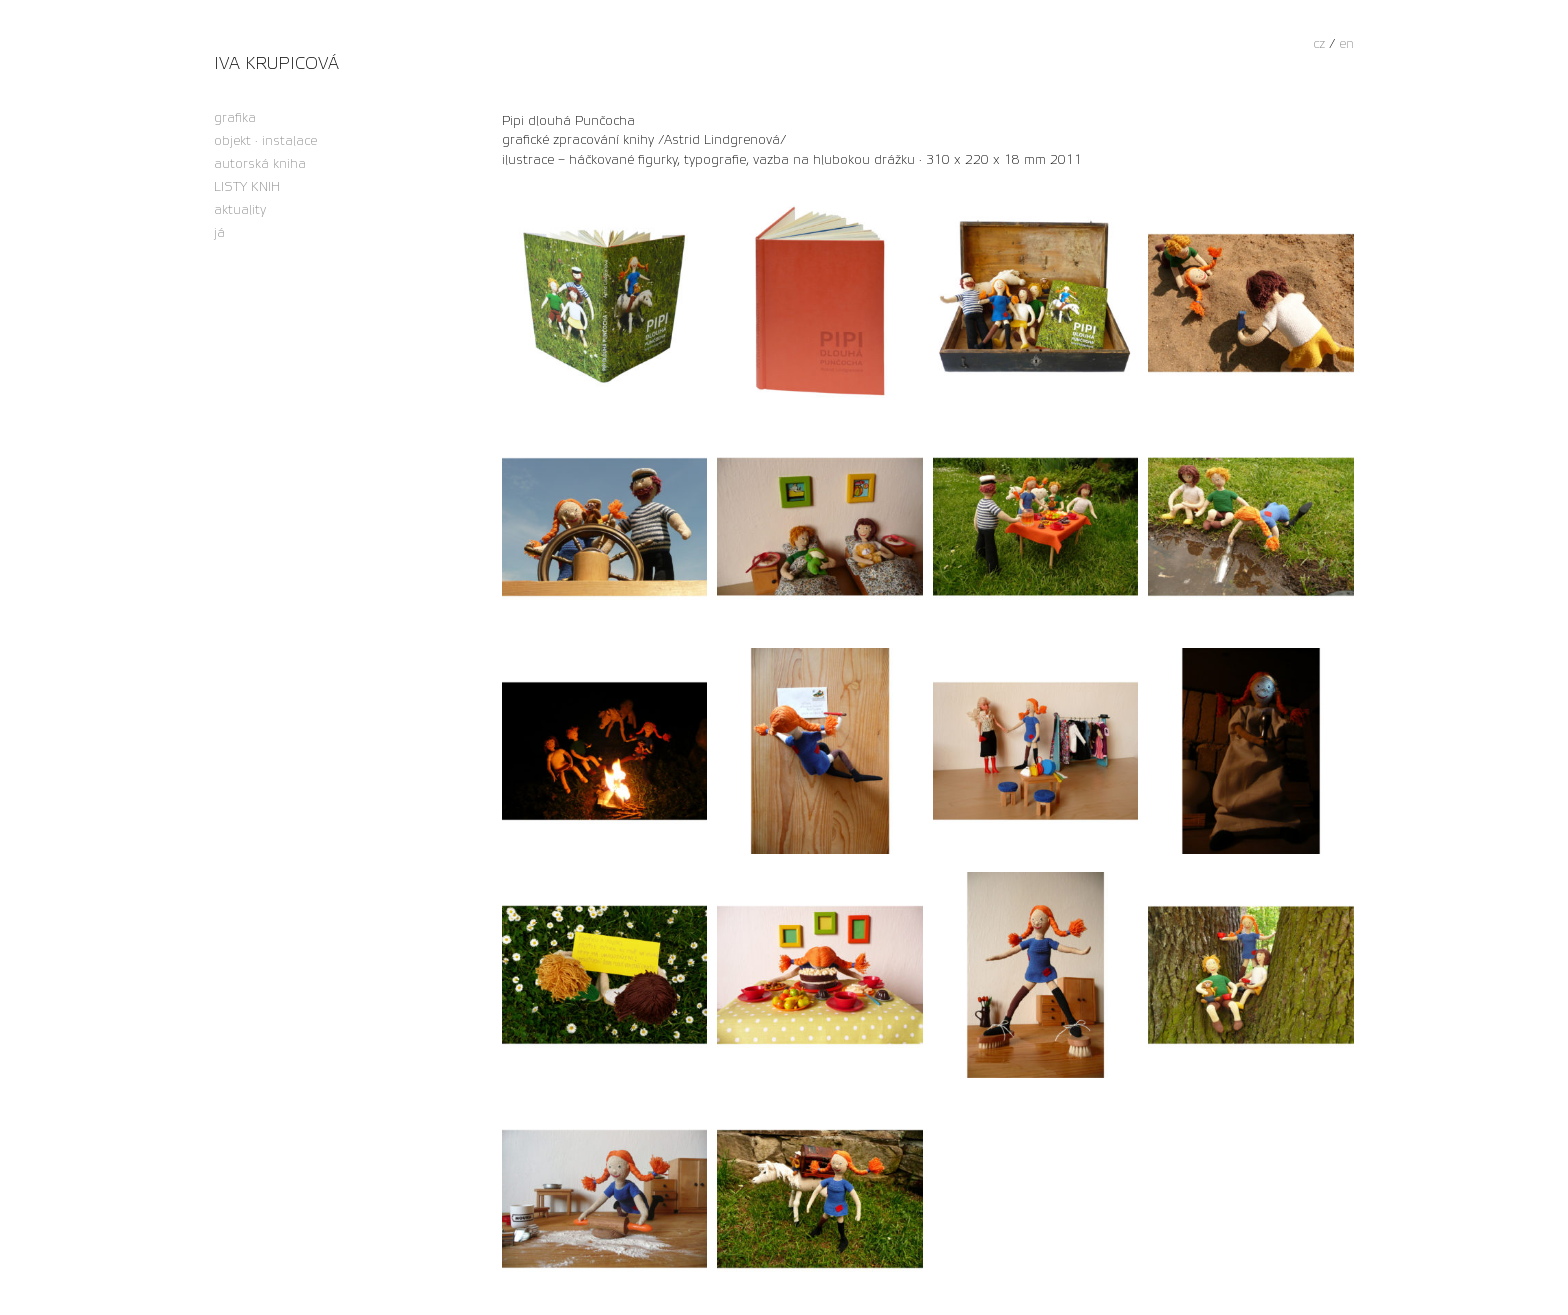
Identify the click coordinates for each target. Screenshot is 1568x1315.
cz (1319, 44)
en (1346, 44)
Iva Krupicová (276, 63)
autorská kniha (260, 164)
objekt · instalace (265, 141)
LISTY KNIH (247, 187)
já (219, 233)
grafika (235, 118)
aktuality (240, 210)
